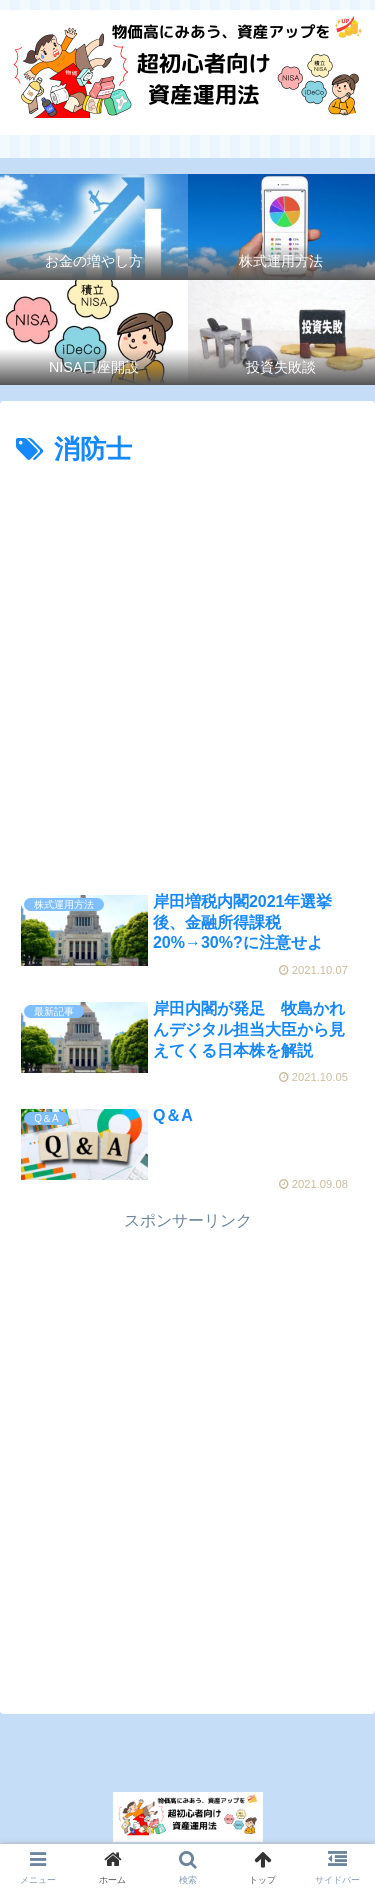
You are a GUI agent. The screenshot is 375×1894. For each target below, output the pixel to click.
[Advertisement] (187, 670)
